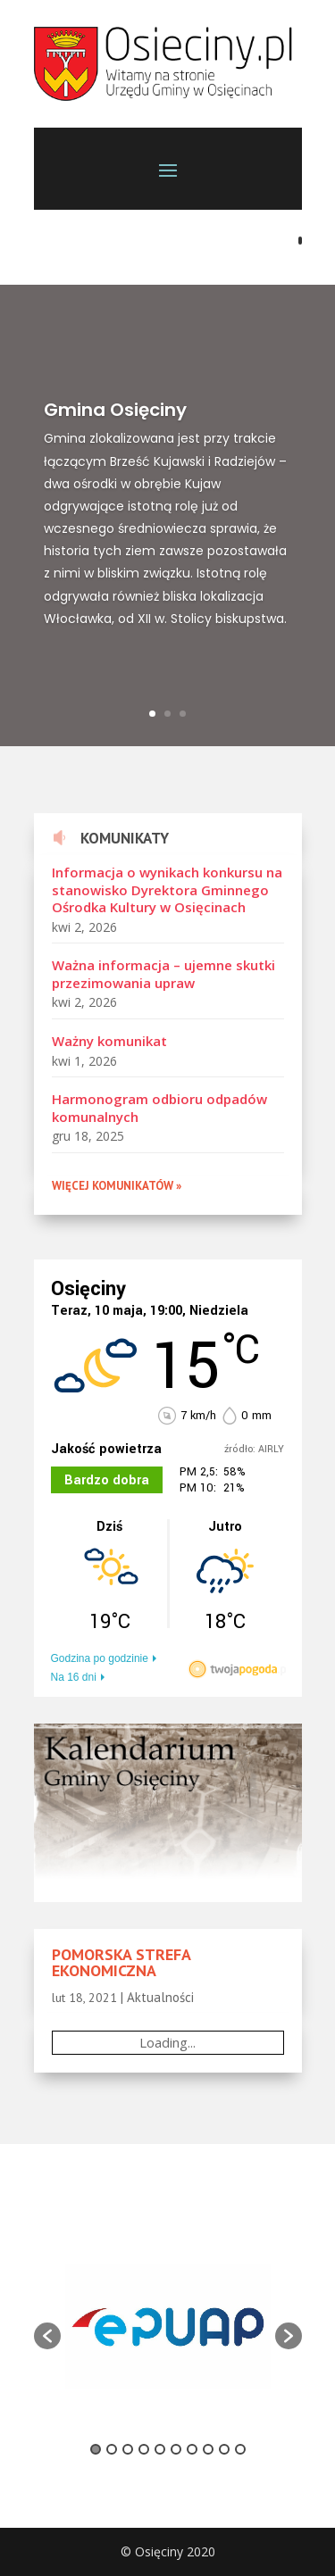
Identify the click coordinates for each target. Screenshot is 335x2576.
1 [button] (95, 2449)
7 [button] (192, 2449)
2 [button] (111, 2449)
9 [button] (224, 2449)
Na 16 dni (73, 1677)
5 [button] (160, 2449)
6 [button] (176, 2449)
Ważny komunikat (109, 1041)
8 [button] (208, 2449)
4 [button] (143, 2449)
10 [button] (240, 2449)
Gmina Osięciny (115, 417)
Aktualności (160, 1997)
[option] (168, 2327)
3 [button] (127, 2449)
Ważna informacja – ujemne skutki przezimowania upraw (163, 974)
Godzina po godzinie (99, 1658)
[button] (47, 2336)
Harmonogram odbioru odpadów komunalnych (159, 1108)
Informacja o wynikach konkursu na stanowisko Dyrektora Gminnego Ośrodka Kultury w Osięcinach (167, 889)
